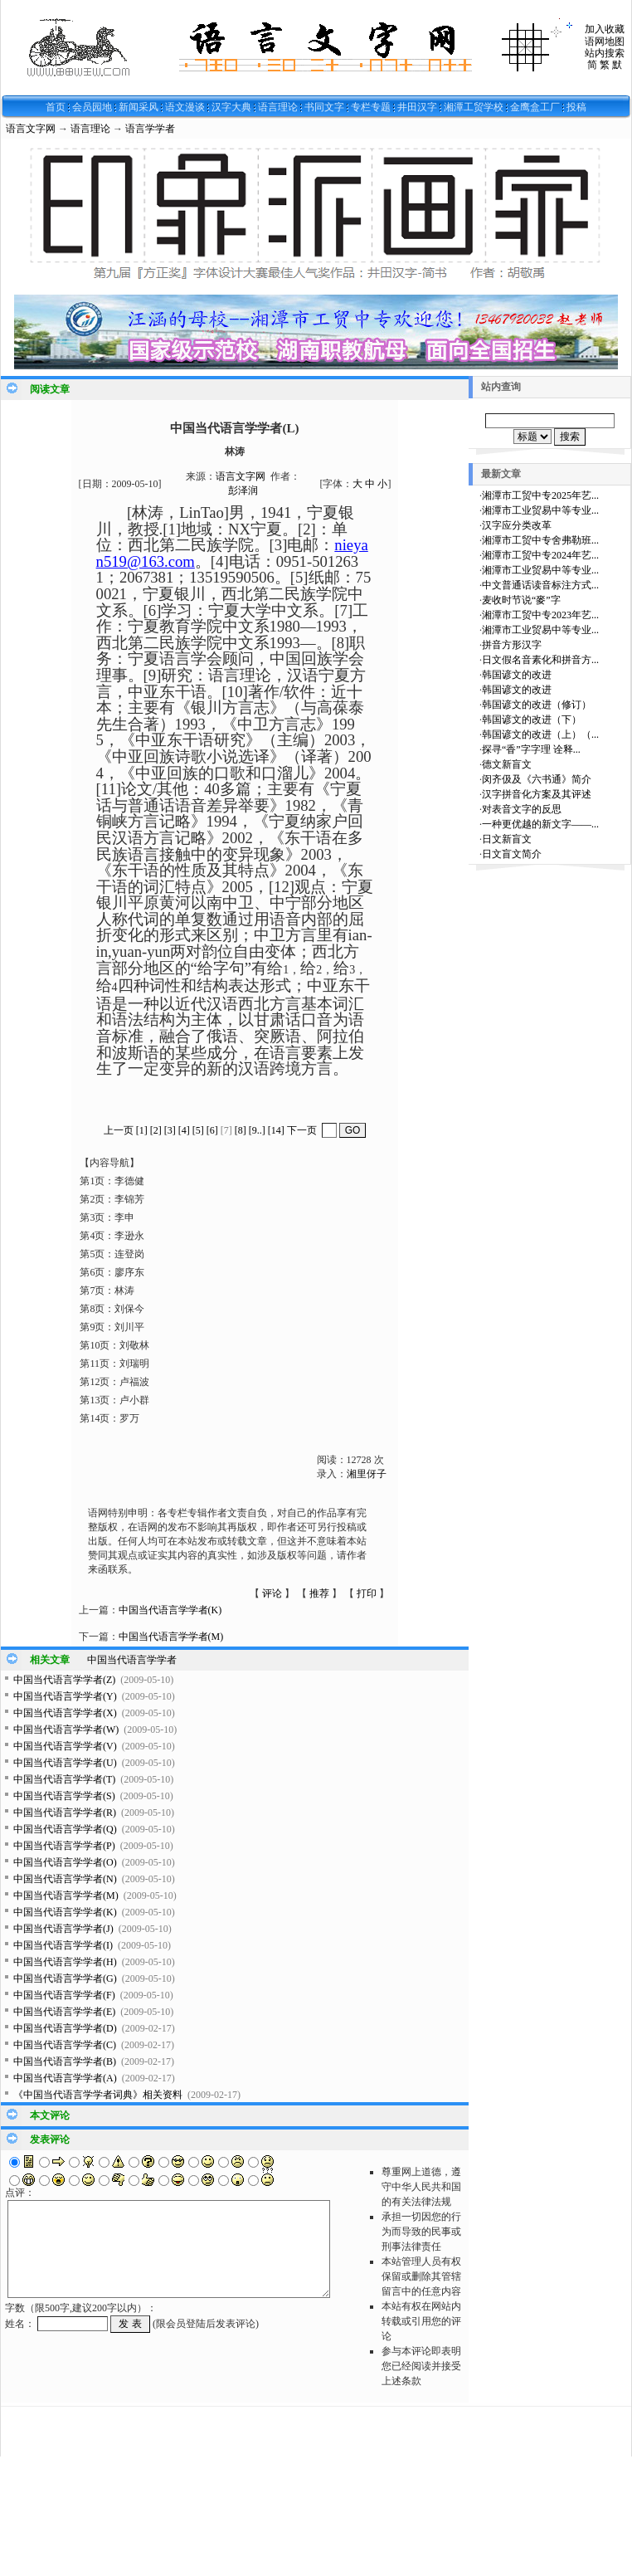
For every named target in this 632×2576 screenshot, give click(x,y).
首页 (56, 107)
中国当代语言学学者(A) (65, 2078)
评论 (272, 1593)
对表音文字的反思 (522, 809)
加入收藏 (605, 29)
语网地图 (605, 41)
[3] (170, 1130)
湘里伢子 (366, 1474)
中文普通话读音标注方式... (540, 585)
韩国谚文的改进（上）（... (540, 734)
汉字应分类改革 (517, 525)
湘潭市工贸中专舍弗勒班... (540, 540)
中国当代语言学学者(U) (65, 1763)
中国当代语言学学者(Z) (64, 1680)
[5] (198, 1130)
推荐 (319, 1593)
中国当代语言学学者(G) (65, 1978)
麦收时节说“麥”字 (521, 600)
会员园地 (92, 107)
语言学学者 (150, 128)
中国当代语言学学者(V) (65, 1746)
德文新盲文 (507, 764)
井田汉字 (417, 107)
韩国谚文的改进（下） (531, 719)
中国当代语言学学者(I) (63, 1945)
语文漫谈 (185, 107)
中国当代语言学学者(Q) (65, 1829)
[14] (276, 1130)
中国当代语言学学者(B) (64, 2061)
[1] (142, 1130)
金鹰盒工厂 (535, 107)
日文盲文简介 (512, 854)
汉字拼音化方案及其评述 (536, 794)
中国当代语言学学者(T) (64, 1779)
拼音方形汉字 (512, 645)
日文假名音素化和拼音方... (540, 660)
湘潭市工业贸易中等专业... (540, 510)
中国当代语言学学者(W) (66, 1729)
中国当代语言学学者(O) (65, 1862)
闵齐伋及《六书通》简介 (536, 779)
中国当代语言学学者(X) (65, 1713)
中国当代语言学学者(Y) (65, 1696)
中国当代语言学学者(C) (64, 2045)
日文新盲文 (507, 839)
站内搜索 (605, 53)
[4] (184, 1130)
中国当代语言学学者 (132, 1660)
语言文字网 (31, 128)
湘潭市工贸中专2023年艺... (540, 615)
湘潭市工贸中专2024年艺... (540, 555)
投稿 (576, 107)
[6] (212, 1130)
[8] (240, 1130)
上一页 (119, 1130)
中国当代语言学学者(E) (64, 2011)
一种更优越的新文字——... (540, 824)
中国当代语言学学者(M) (171, 1636)
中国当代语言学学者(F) (64, 1995)
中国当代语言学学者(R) (64, 1812)
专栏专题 (371, 107)
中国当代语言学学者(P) (64, 1846)
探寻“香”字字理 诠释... (531, 749)
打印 (367, 1593)
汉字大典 (231, 107)
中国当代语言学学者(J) (63, 1928)
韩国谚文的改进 (517, 675)
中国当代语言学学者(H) (65, 1962)
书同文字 (324, 107)
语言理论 (278, 107)
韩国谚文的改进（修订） (536, 704)
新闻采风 (138, 107)
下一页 (302, 1130)
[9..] (257, 1130)
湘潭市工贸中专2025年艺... (540, 495)
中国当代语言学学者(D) (65, 2028)
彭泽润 (243, 490)
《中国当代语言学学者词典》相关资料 (97, 2094)
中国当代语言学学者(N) (65, 1879)
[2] (156, 1130)
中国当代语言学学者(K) (170, 1610)
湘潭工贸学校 (473, 107)
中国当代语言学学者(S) (64, 1796)
